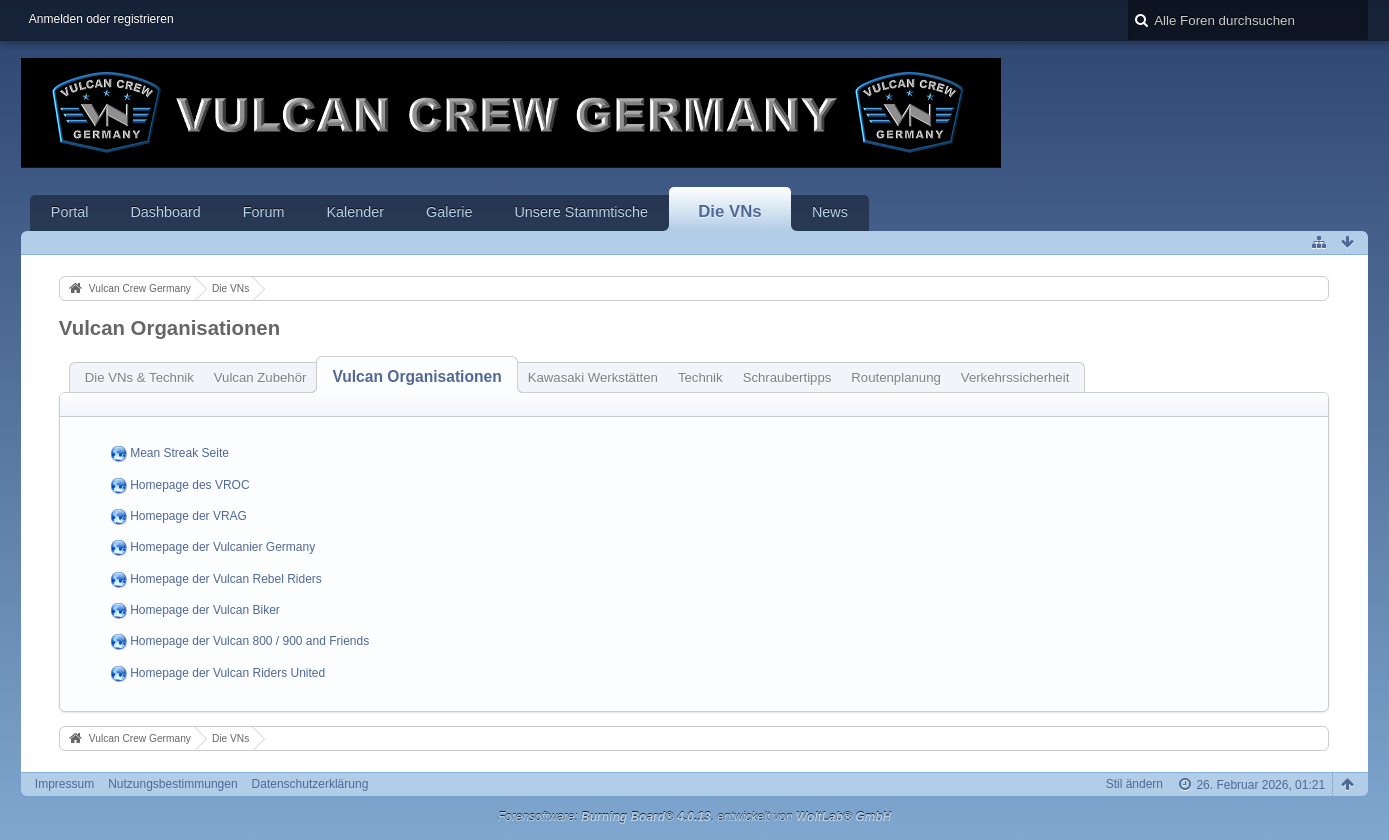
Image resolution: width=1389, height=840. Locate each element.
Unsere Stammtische (581, 212)
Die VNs (729, 211)
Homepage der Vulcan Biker (205, 610)
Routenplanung (895, 377)
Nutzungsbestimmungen (172, 784)
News (830, 212)
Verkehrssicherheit (1015, 377)
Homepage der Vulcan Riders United (227, 673)
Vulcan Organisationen (416, 376)
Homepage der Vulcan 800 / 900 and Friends (249, 642)
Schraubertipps (787, 377)
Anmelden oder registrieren (101, 19)
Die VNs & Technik (139, 377)
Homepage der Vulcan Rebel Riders (226, 579)
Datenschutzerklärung (310, 784)
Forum (264, 212)
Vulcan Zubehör (260, 377)
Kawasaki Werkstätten (593, 377)
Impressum (64, 784)
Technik (700, 377)
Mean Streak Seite (179, 454)
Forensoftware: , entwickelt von (695, 817)
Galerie (449, 212)
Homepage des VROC (189, 485)
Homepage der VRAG (188, 516)
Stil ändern (1134, 784)
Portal (70, 212)
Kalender (355, 212)
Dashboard (165, 212)
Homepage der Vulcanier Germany (222, 548)
